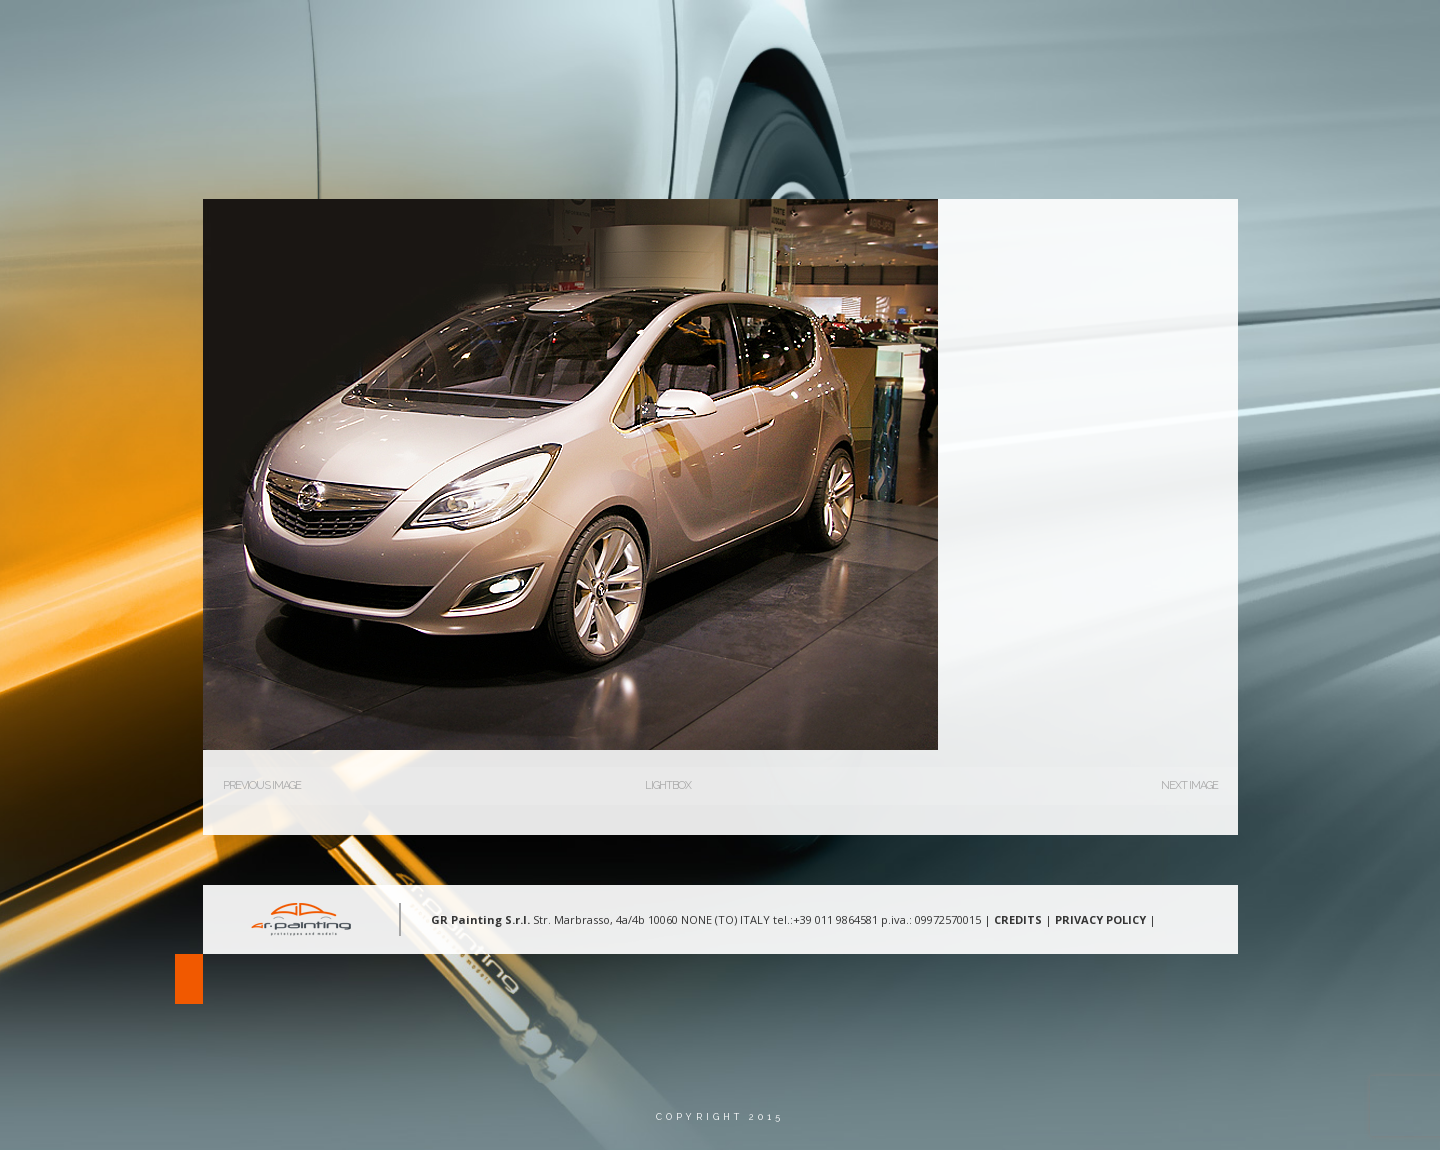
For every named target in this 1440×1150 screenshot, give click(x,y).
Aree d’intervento (954, 34)
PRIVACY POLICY (1100, 919)
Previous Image (262, 785)
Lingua (1278, 34)
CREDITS (1018, 919)
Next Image (1189, 785)
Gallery (1083, 34)
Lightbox (668, 785)
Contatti (1181, 34)
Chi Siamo (819, 34)
